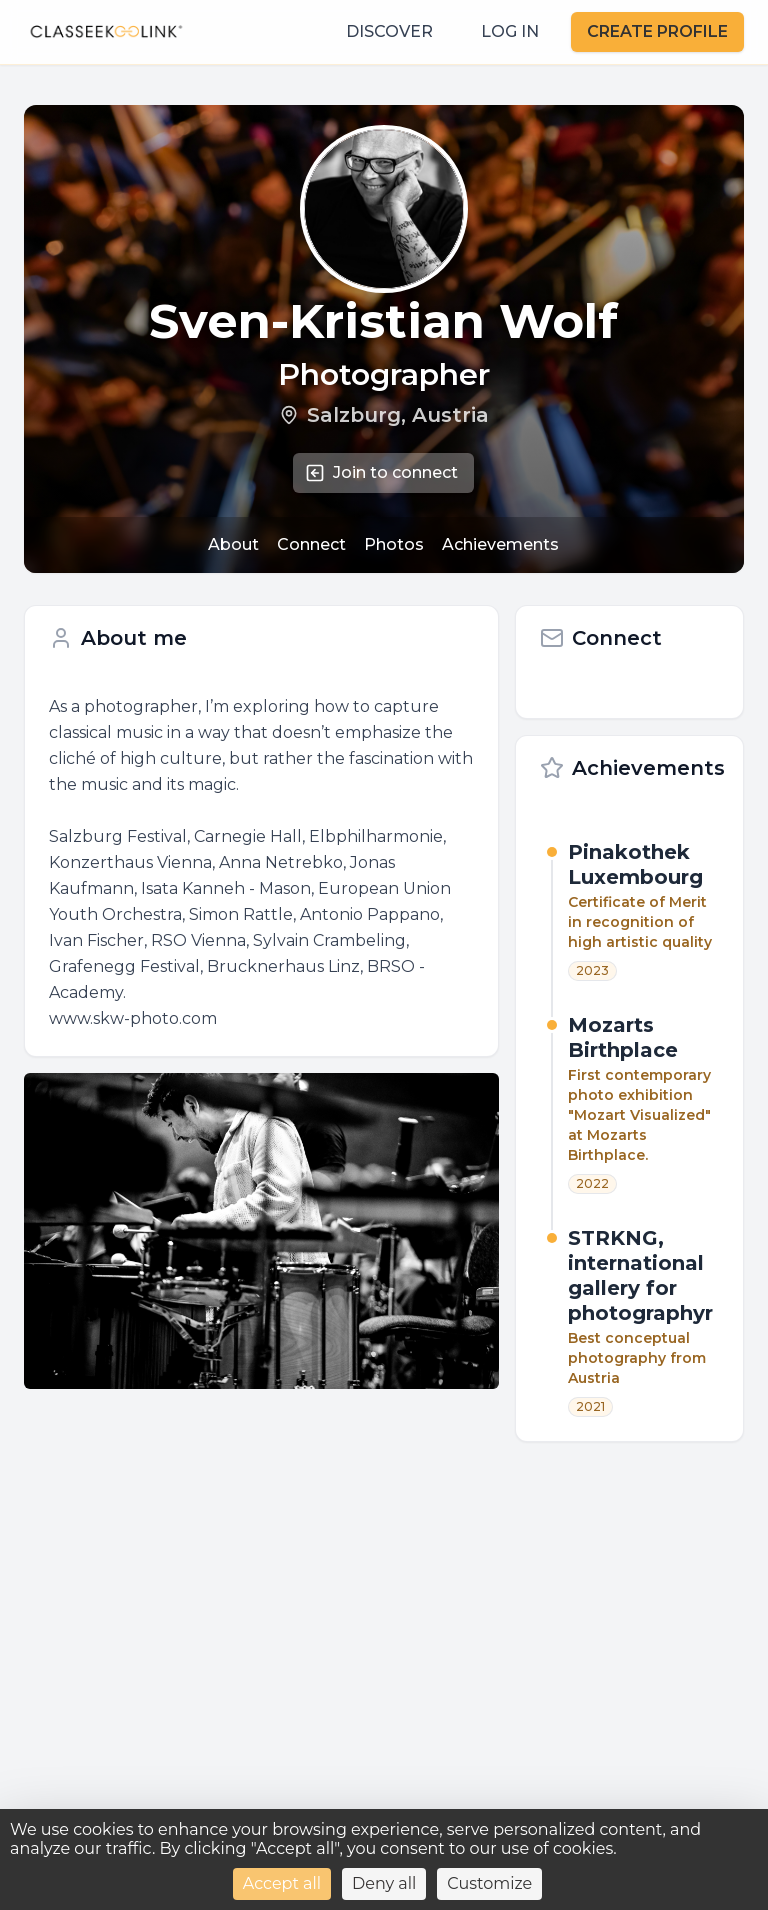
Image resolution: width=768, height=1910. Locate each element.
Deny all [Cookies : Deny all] (384, 1883)
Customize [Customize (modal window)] (489, 1883)
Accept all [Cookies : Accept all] (282, 1883)
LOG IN (510, 31)
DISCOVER (389, 31)
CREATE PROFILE (657, 31)
